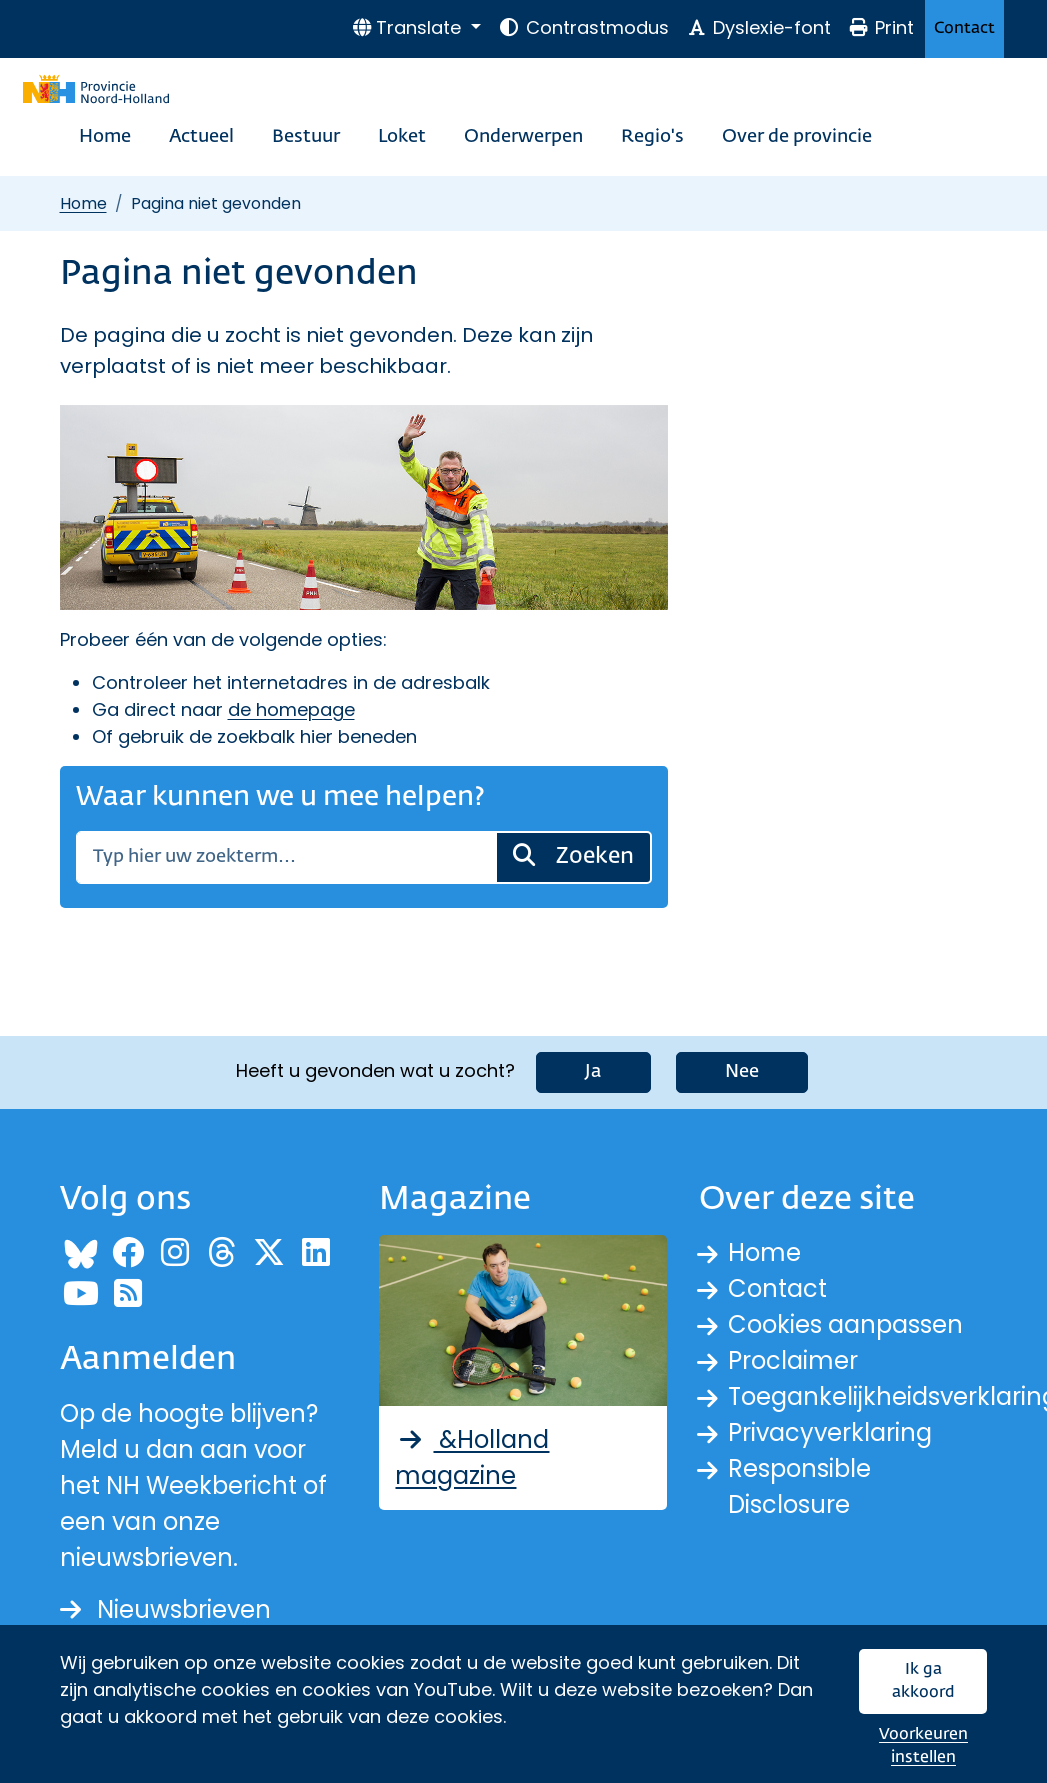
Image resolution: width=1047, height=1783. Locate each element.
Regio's (652, 137)
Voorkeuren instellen (923, 1746)
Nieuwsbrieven (165, 1609)
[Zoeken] (286, 857)
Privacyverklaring (830, 1432)
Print (881, 27)
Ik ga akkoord (923, 1681)
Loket (402, 137)
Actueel (201, 137)
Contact (964, 28)
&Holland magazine (472, 1457)
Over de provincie (797, 137)
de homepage (291, 709)
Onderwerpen (523, 137)
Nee (742, 1072)
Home (105, 137)
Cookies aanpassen (845, 1324)
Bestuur (306, 137)
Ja (593, 1072)
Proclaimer (793, 1360)
